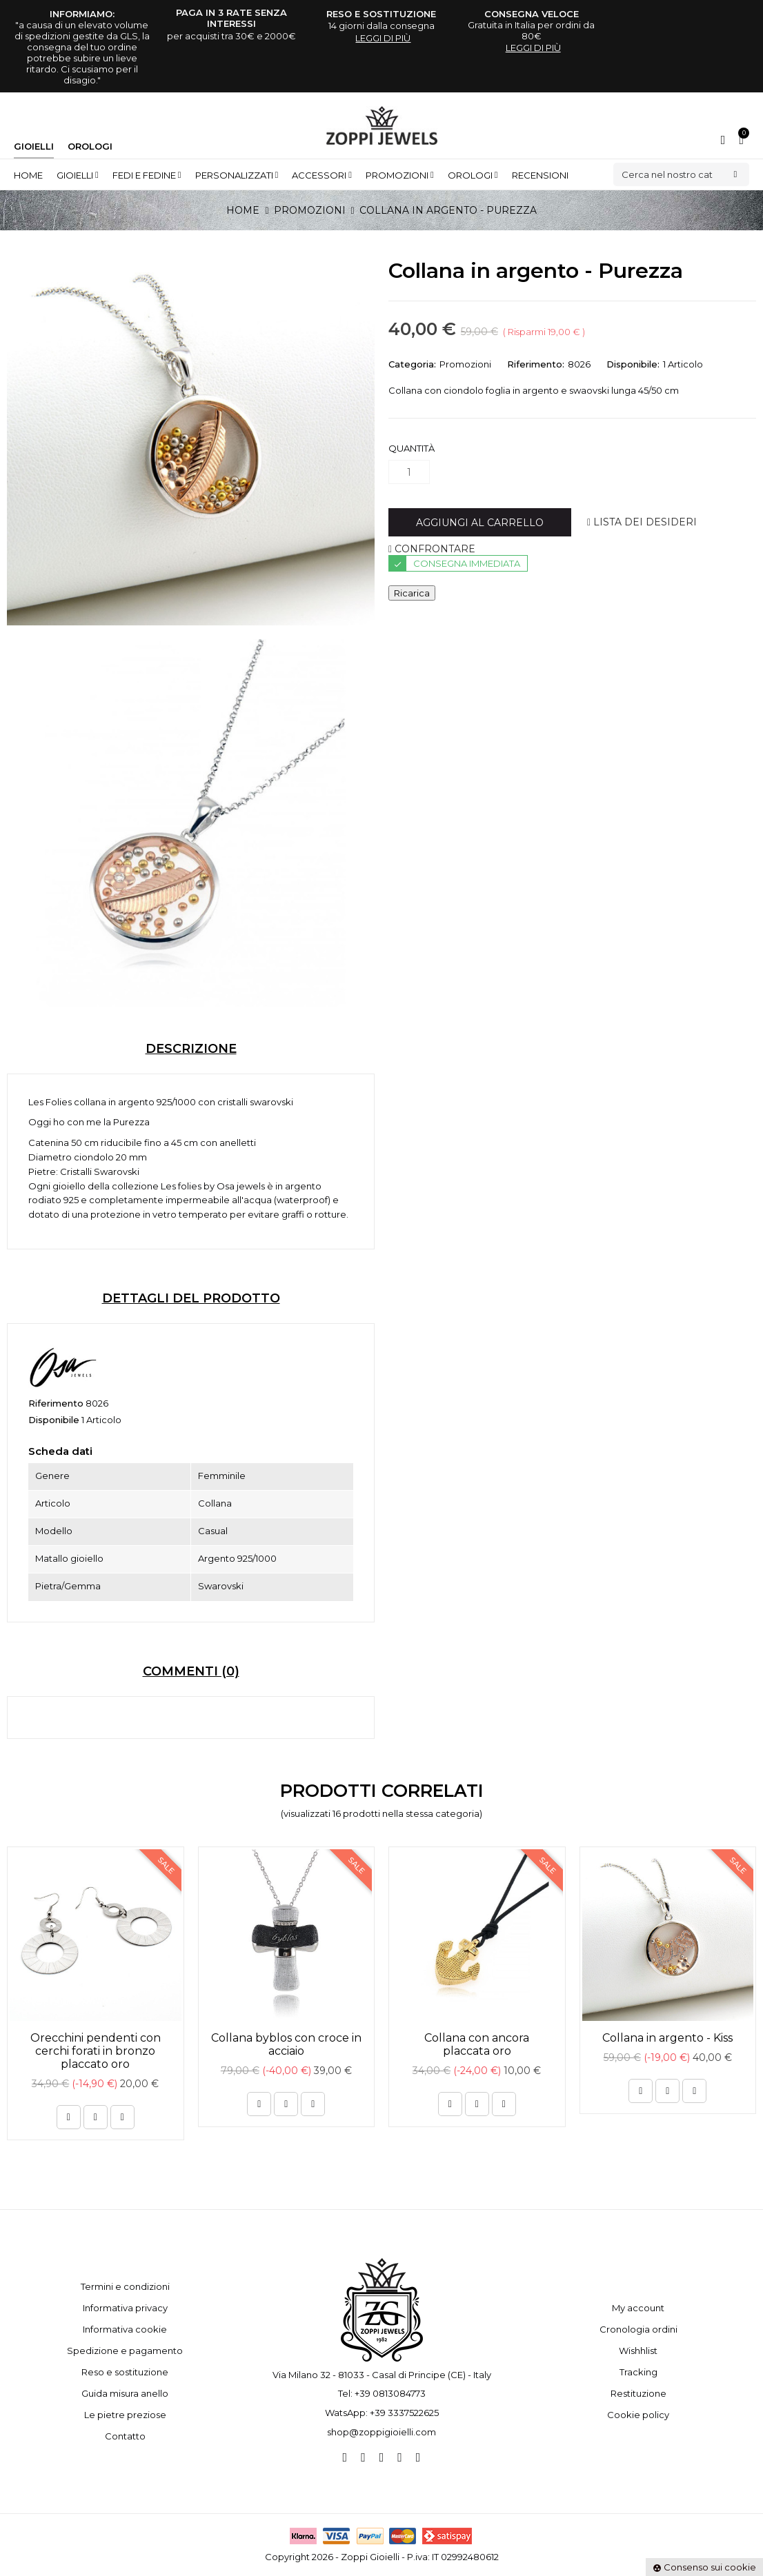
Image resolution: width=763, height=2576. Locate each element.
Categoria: (412, 364)
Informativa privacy (125, 2307)
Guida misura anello (124, 2393)
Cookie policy (638, 2414)
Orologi (90, 146)
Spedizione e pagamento (125, 2350)
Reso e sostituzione (124, 2371)
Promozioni (465, 364)
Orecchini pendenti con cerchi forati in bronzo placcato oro (95, 2051)
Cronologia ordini (638, 2329)
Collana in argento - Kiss (667, 2037)
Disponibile (53, 1419)
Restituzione (638, 2393)
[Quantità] (409, 472)
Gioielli (34, 146)
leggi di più (382, 37)
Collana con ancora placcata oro (476, 2044)
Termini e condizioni (125, 2286)
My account (638, 2307)
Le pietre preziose (125, 2414)
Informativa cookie (125, 2329)
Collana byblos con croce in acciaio (286, 2044)
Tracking (638, 2371)
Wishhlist (638, 2350)
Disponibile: (633, 364)
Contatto (125, 2436)
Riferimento (55, 1403)
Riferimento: (535, 364)
